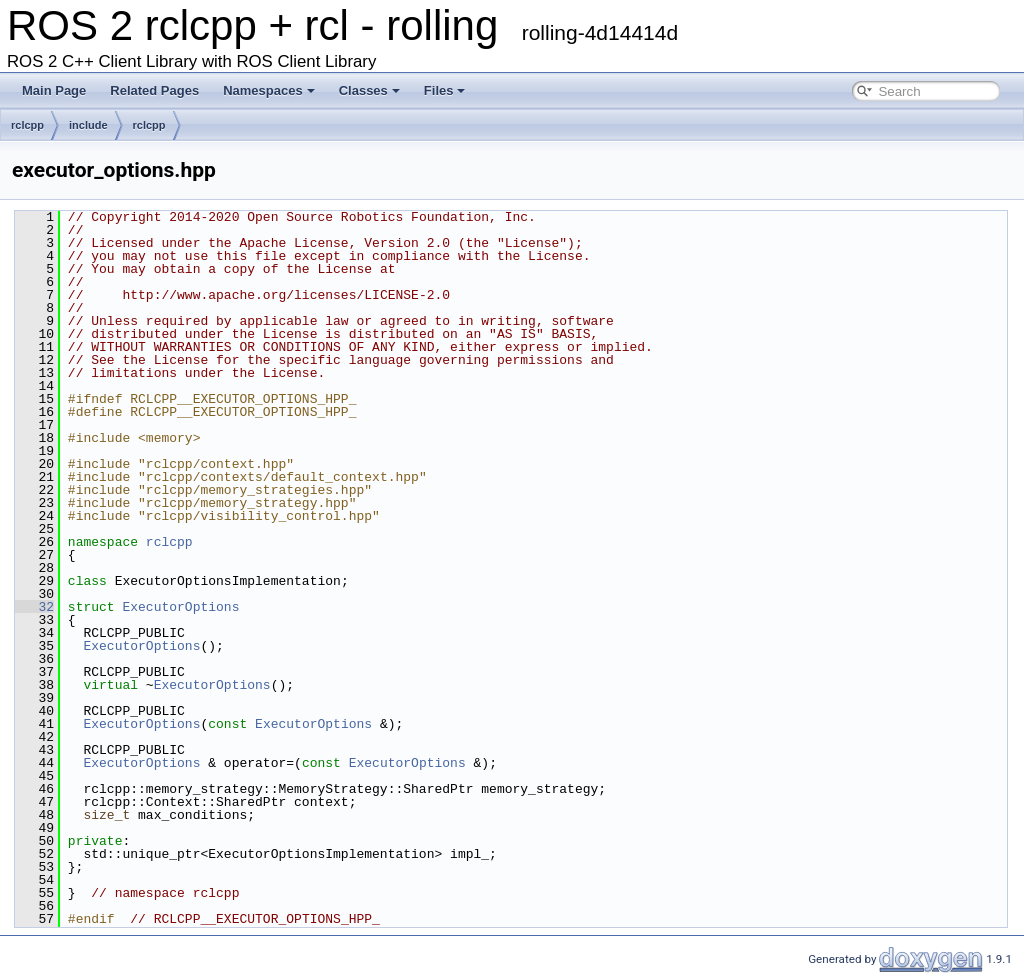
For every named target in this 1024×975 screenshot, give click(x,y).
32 (34, 607)
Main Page (54, 90)
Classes (369, 90)
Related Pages (154, 90)
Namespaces (269, 90)
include (88, 125)
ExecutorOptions (180, 607)
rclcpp (27, 125)
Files (445, 90)
